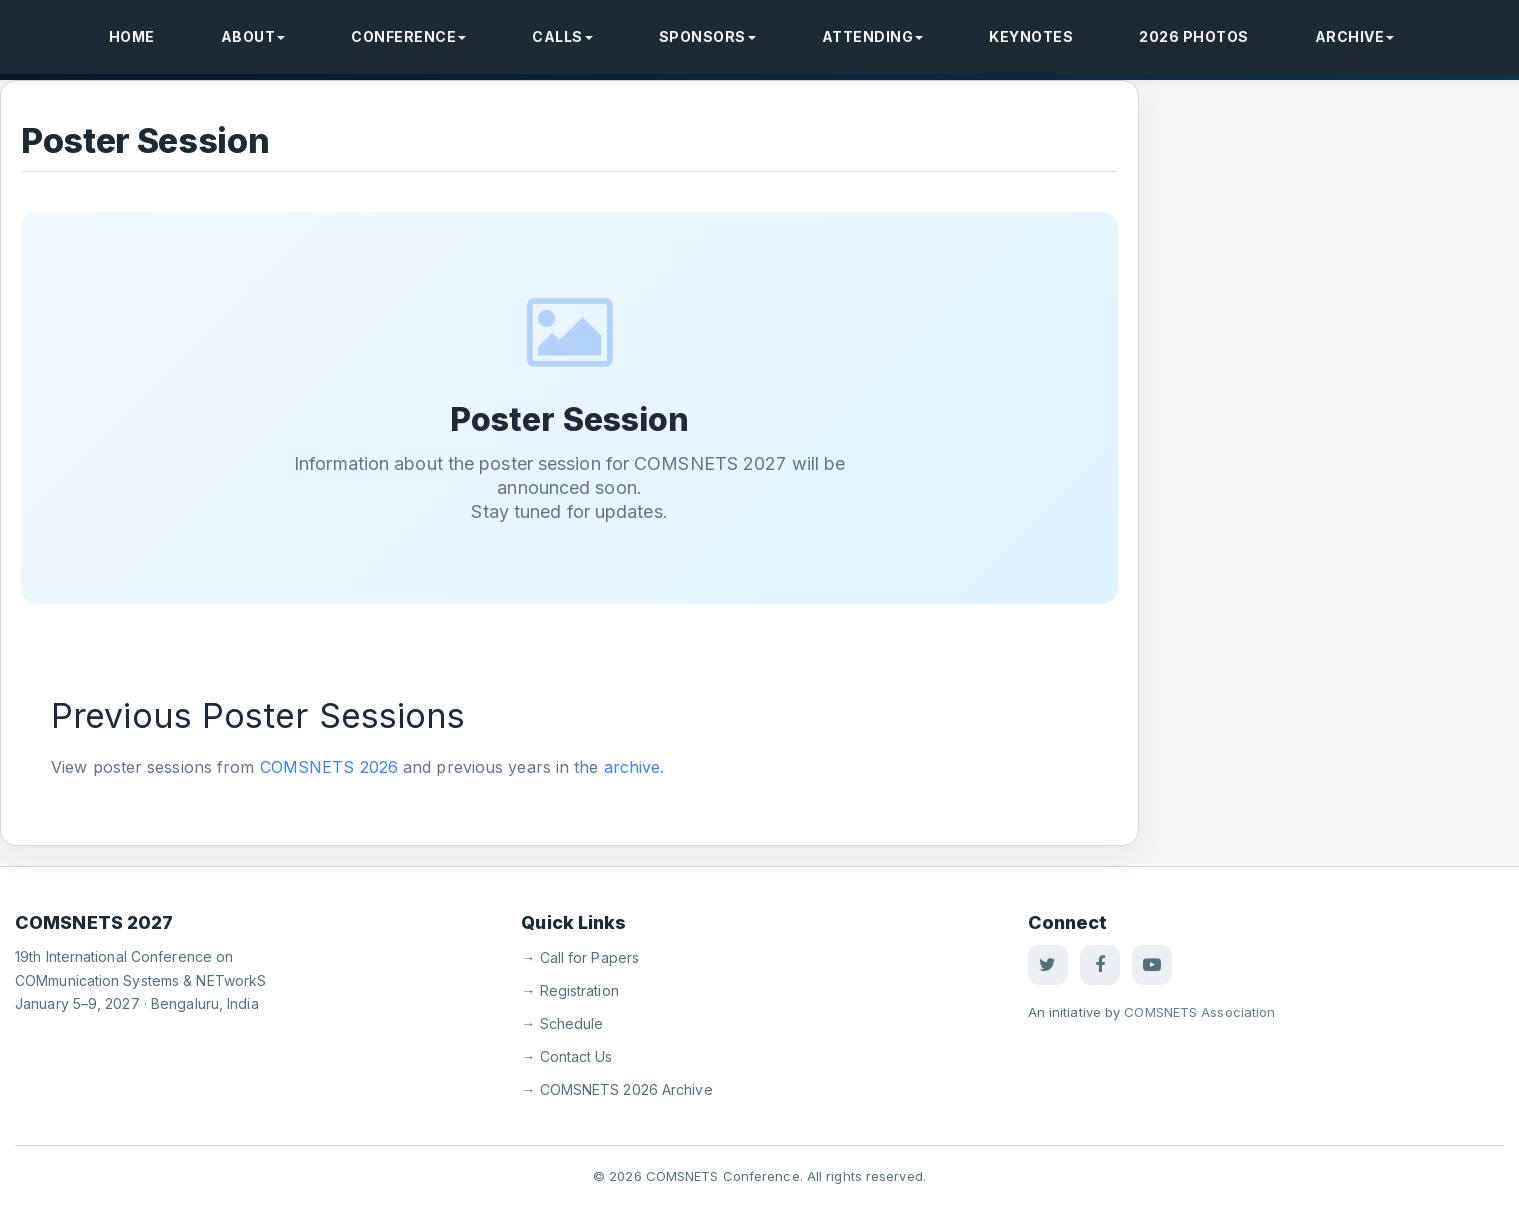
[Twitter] (1048, 965)
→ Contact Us (566, 1056)
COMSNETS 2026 (329, 767)
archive (632, 767)
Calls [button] (562, 36)
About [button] (253, 36)
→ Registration (569, 990)
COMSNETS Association (1199, 1012)
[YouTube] (1152, 965)
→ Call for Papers (580, 957)
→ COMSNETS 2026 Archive (616, 1089)
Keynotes (1031, 36)
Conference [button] (408, 36)
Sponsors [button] (707, 36)
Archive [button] (1355, 36)
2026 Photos (1194, 36)
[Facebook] (1100, 965)
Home (132, 36)
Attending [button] (873, 36)
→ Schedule (562, 1023)
